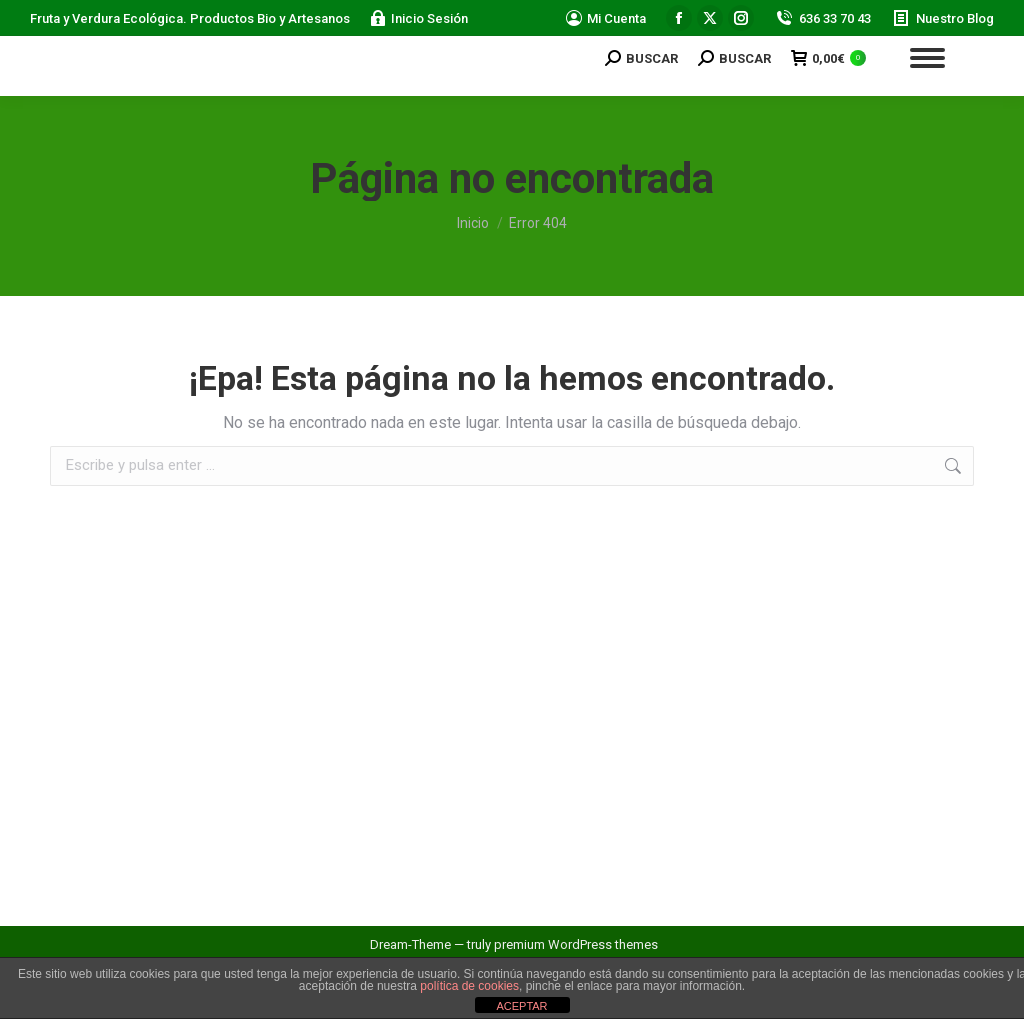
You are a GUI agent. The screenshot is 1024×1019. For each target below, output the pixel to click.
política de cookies (469, 986)
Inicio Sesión (419, 18)
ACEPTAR (521, 1006)
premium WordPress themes (576, 944)
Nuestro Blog (942, 18)
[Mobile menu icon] (927, 58)
